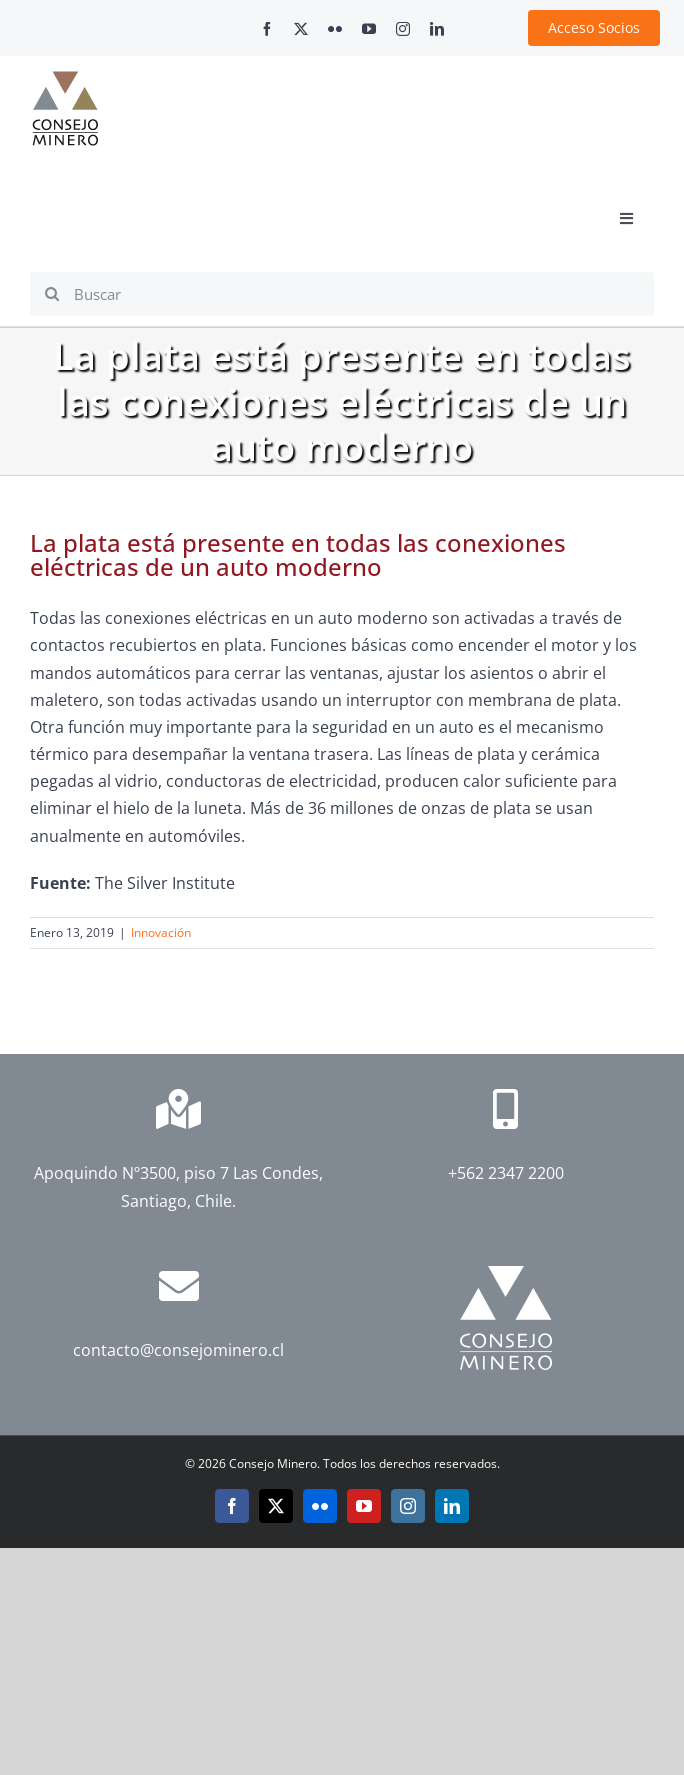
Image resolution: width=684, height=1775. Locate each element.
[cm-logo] (65, 79)
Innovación (161, 932)
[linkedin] (437, 29)
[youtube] (369, 29)
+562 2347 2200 (506, 1173)
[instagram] (403, 29)
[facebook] (267, 29)
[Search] (52, 294)
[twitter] (301, 29)
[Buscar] (342, 294)
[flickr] (335, 29)
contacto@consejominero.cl (178, 1350)
